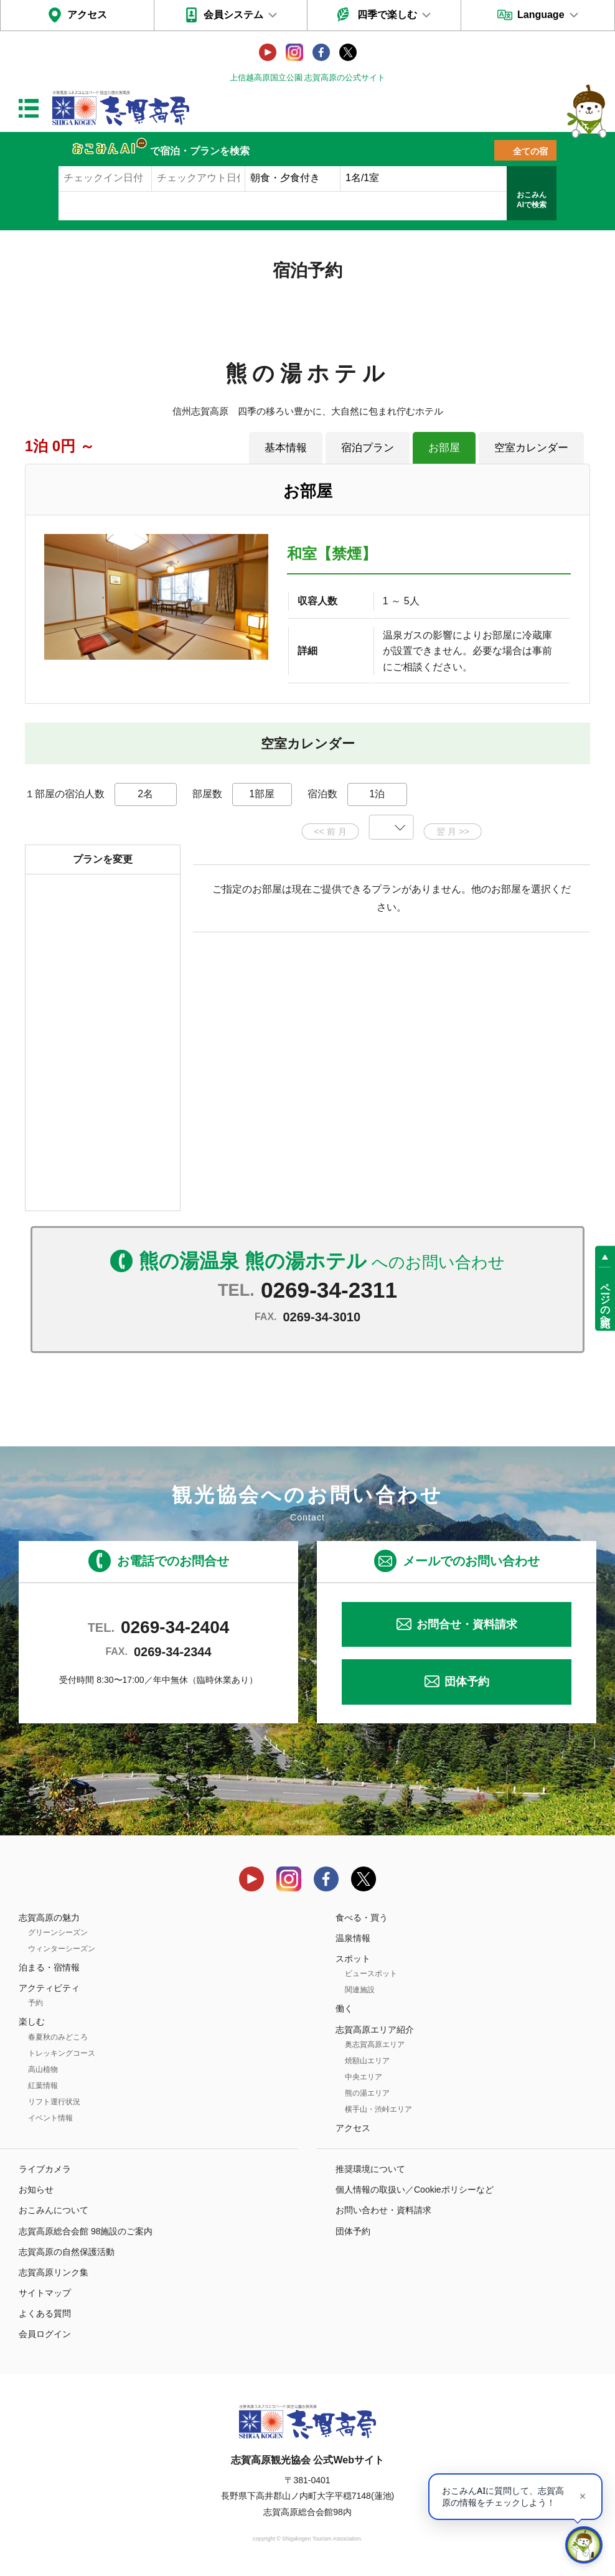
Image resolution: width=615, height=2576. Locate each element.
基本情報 (286, 447)
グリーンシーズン (58, 1932)
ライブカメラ (45, 2169)
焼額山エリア (367, 2060)
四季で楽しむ (387, 14)
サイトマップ (45, 2293)
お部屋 (444, 447)
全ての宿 (530, 151)
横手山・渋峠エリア (378, 2109)
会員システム (233, 14)
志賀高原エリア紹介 (375, 2030)
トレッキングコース (61, 2053)
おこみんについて (53, 2210)
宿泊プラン (367, 447)
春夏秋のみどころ (58, 2037)
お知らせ (36, 2189)
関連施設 (360, 1989)
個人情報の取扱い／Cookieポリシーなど (415, 2189)
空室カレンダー (531, 447)
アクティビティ (49, 1988)
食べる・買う (362, 1918)
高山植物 (43, 2069)
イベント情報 (50, 2118)
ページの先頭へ (605, 1298)
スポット (353, 1959)
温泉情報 (353, 1938)
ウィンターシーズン (61, 1948)
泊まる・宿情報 (49, 1967)
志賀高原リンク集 (53, 2272)
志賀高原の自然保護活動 (67, 2252)
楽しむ (32, 2021)
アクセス (87, 14)
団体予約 (466, 1681)
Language (541, 14)
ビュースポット (371, 1973)
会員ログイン (45, 2334)
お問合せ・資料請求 (466, 1624)
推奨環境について (370, 2169)
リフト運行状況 (54, 2101)
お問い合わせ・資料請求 (383, 2210)
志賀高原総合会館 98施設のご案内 (86, 2231)
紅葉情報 (43, 2085)
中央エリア (363, 2077)
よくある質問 (45, 2313)
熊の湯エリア (367, 2093)
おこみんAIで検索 (532, 199)
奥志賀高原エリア (375, 2044)
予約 (35, 2002)
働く (344, 2008)
